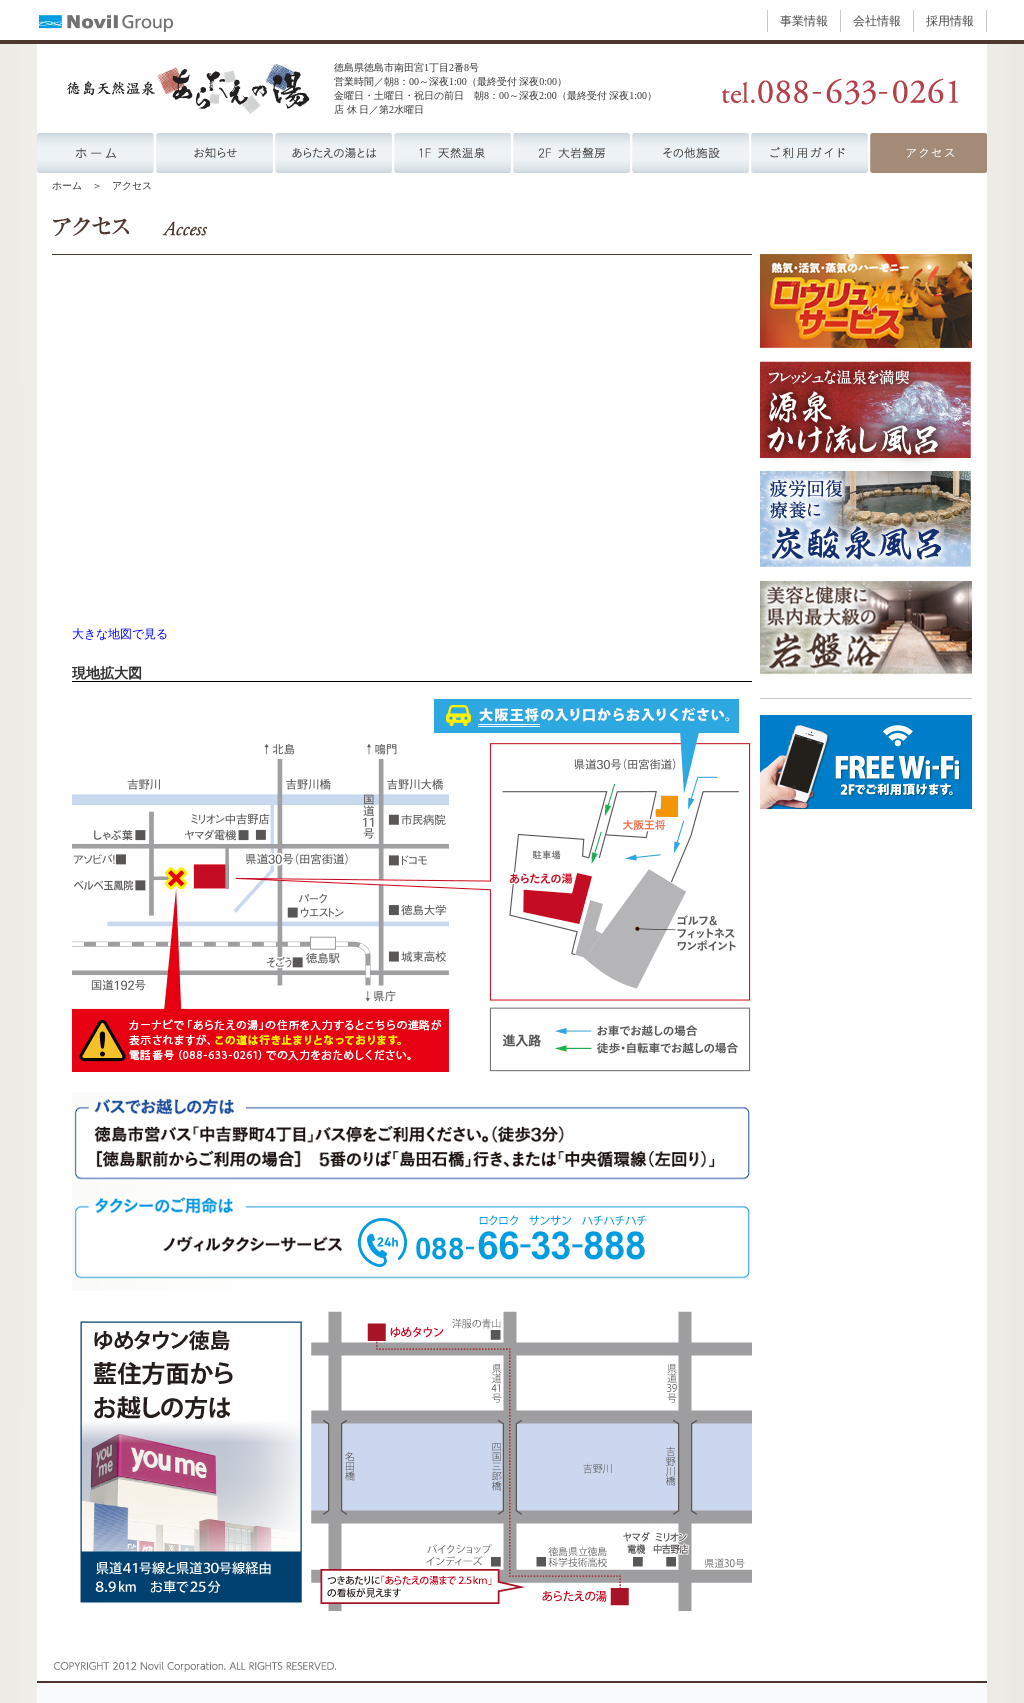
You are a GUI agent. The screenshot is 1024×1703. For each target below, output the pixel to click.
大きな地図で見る (120, 634)
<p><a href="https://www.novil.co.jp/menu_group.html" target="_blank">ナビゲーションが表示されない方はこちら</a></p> (512, 20)
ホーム (67, 185)
